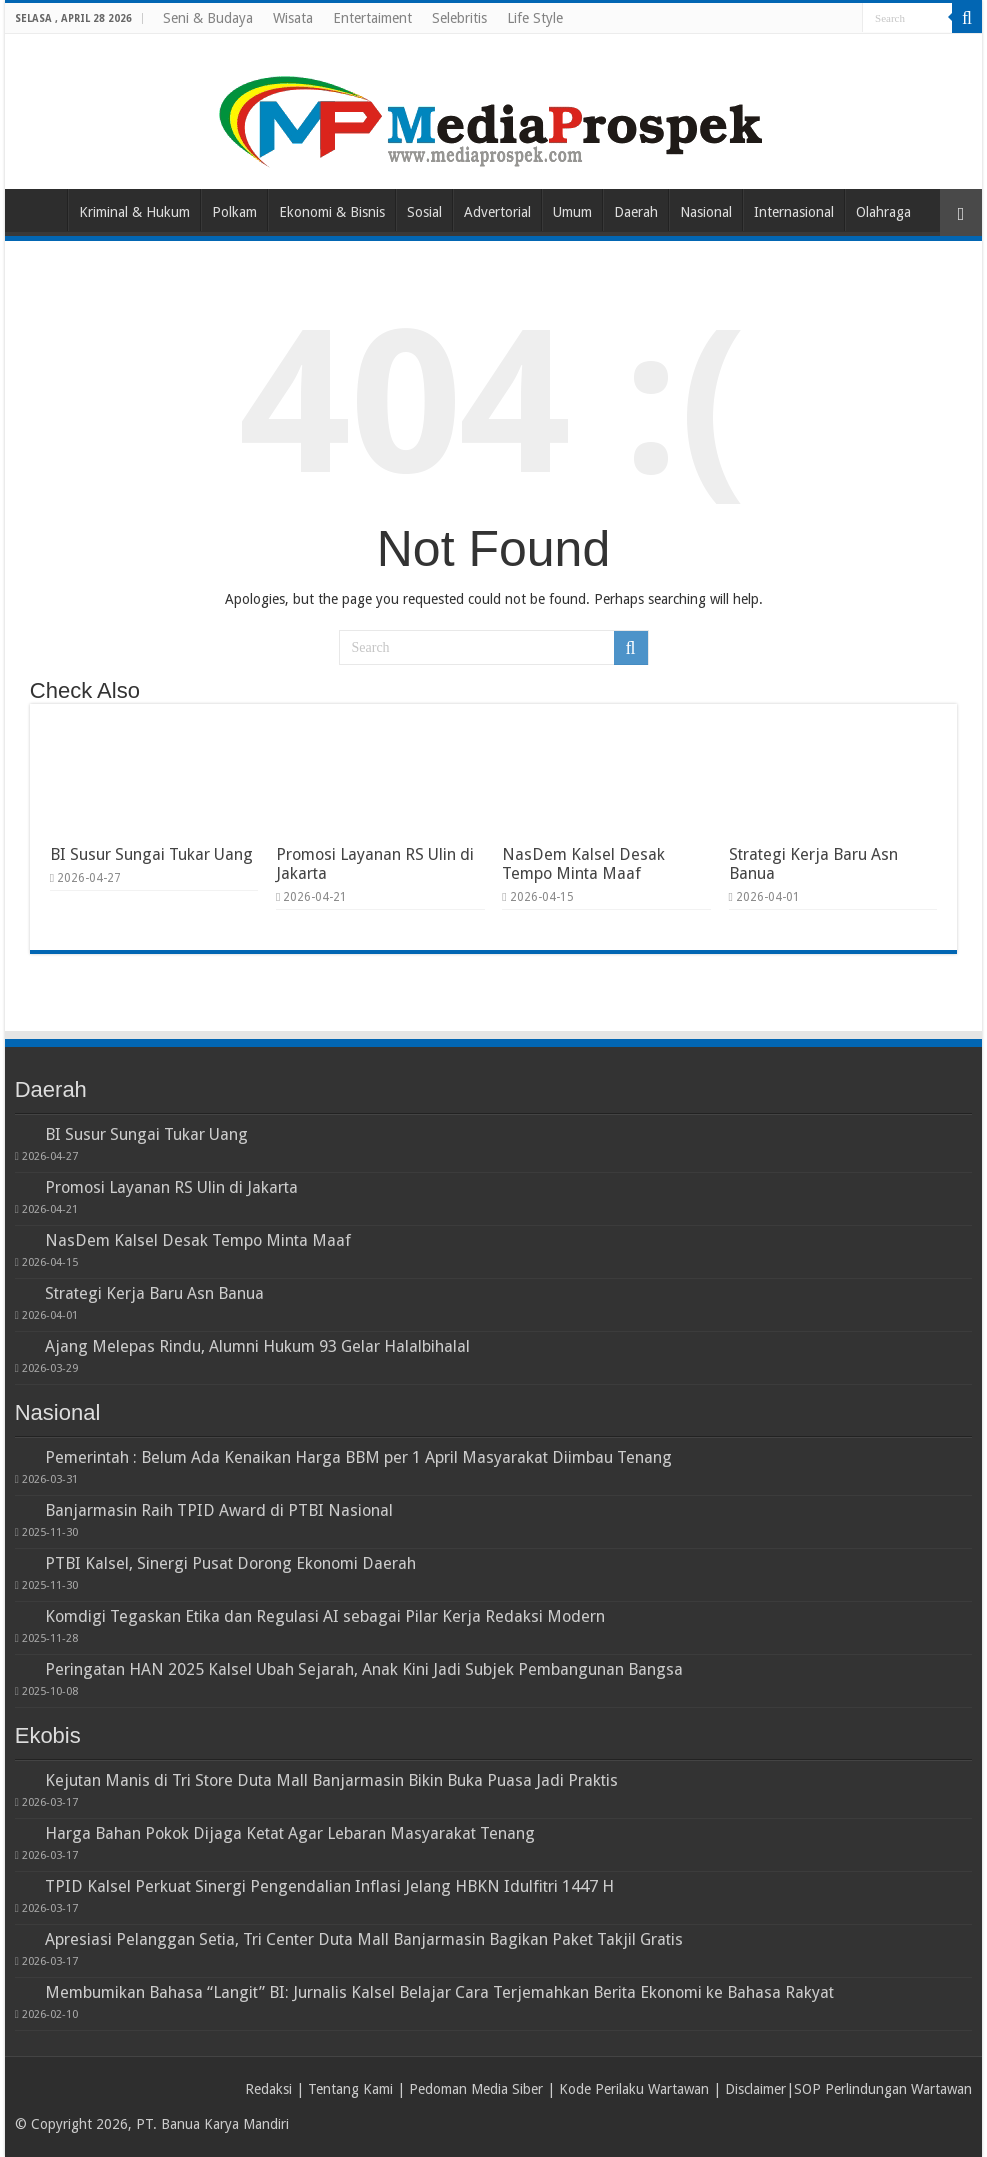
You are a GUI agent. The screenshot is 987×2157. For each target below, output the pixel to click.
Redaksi (268, 2089)
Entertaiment (372, 18)
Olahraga (883, 212)
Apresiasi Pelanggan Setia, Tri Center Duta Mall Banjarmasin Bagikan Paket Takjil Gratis (364, 1939)
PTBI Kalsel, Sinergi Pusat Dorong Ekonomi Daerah (230, 1563)
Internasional (794, 212)
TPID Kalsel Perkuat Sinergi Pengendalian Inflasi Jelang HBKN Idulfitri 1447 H (329, 1886)
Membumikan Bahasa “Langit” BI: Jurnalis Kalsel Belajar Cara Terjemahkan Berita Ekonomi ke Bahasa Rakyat (439, 1992)
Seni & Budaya (208, 18)
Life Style (535, 18)
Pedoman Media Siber (476, 2089)
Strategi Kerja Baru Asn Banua (154, 1293)
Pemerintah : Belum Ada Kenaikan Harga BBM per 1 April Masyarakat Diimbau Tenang (358, 1457)
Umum (572, 212)
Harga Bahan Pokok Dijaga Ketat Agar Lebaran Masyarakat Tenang (290, 1833)
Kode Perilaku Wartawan (634, 2089)
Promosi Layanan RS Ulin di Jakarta (171, 1187)
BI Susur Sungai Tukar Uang (151, 854)
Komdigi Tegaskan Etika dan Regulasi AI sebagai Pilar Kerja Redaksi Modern (325, 1616)
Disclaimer (755, 2089)
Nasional (706, 212)
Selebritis (459, 18)
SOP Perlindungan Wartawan (883, 2089)
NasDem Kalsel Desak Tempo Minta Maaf (583, 864)
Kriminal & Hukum (134, 212)
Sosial (424, 212)
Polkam (234, 212)
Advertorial (497, 212)
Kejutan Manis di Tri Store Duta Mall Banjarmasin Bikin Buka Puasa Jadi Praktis (331, 1780)
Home (41, 210)
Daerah (636, 212)
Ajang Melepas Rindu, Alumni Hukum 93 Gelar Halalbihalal (257, 1346)
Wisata (293, 18)
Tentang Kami (350, 2089)
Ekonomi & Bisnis (332, 212)
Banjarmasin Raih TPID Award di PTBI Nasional (219, 1510)
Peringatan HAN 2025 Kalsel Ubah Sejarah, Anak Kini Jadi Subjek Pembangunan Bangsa (364, 1669)
